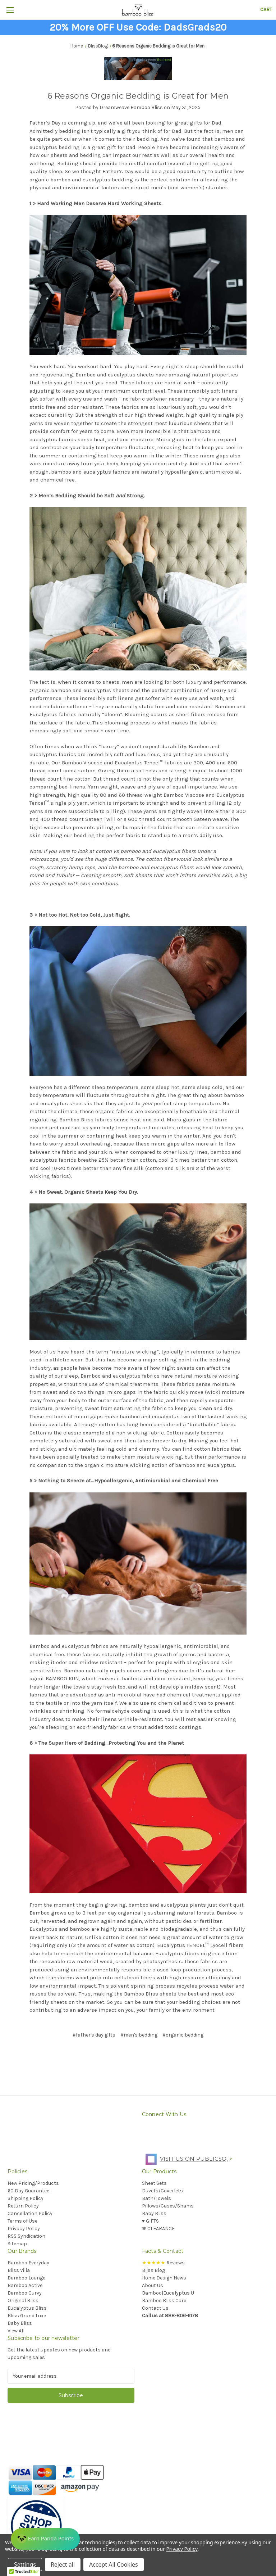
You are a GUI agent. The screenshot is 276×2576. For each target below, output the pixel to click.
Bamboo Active (25, 2285)
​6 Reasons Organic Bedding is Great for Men (138, 96)
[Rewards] (46, 2538)
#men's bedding (138, 2035)
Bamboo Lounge (26, 2278)
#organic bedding (182, 2035)
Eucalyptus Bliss (27, 2308)
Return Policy (23, 2206)
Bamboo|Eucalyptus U (168, 2293)
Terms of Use (22, 2221)
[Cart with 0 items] (266, 9)
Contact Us (155, 2308)
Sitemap (17, 2244)
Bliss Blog (153, 2270)
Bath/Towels (156, 2198)
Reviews (163, 2263)
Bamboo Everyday (28, 2263)
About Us (152, 2285)
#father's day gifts (94, 2035)
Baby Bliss (154, 2213)
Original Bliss (23, 2300)
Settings (25, 2564)
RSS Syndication (26, 2236)
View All (16, 2331)
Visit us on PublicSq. (185, 2158)
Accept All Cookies (113, 2564)
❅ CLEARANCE (158, 2228)
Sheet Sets (154, 2183)
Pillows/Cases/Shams (168, 2206)
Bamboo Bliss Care (164, 2300)
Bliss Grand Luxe (27, 2316)
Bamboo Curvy (25, 2293)
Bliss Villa (19, 2270)
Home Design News (164, 2278)
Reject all (63, 2564)
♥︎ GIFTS (150, 2221)
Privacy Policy (24, 2228)
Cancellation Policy (30, 2213)
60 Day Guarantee (28, 2191)
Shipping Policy (25, 2198)
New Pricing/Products (33, 2183)
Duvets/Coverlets (162, 2191)
